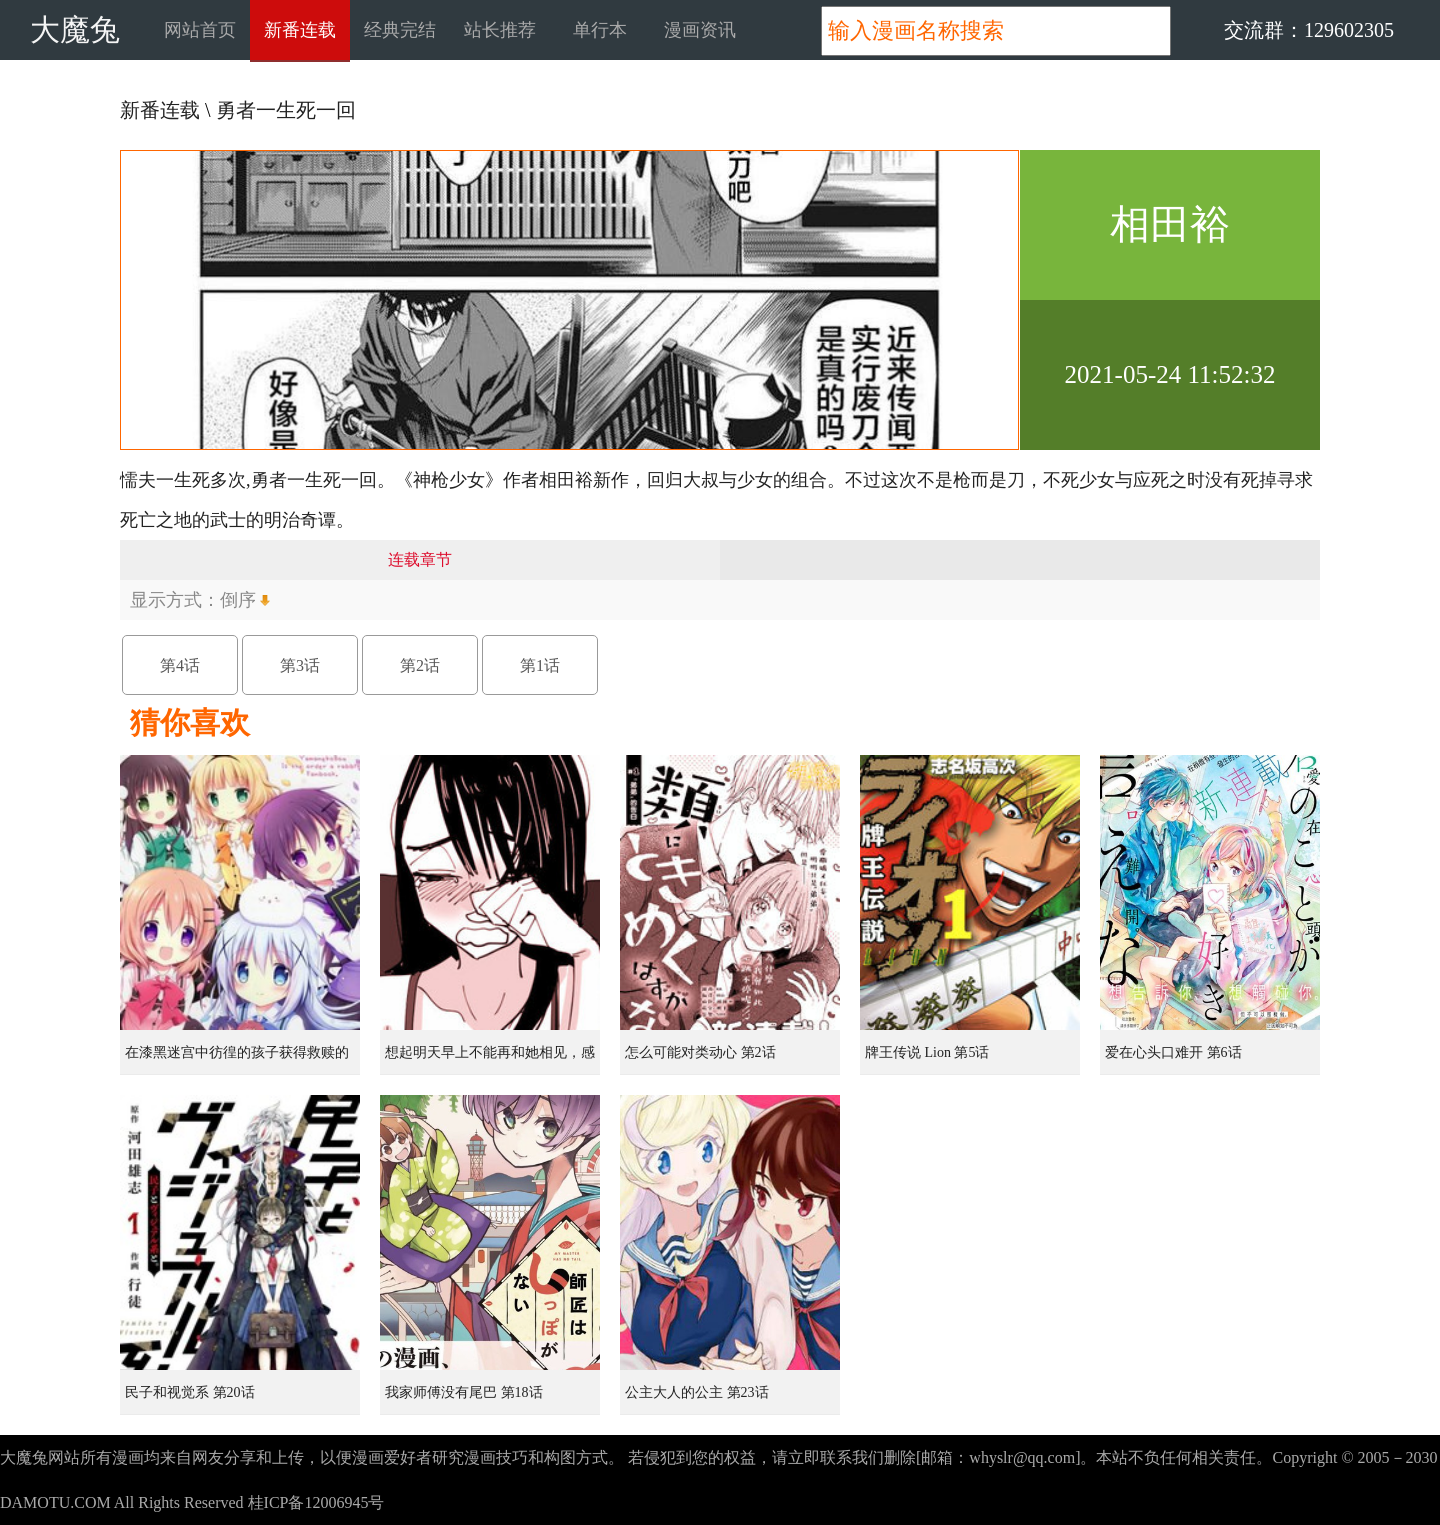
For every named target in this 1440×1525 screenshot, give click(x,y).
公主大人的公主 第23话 (697, 1392)
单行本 (600, 30)
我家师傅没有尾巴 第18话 (464, 1392)
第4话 (180, 665)
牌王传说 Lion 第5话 (927, 1052)
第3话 (300, 665)
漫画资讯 (700, 30)
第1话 (540, 665)
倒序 (238, 600)
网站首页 (200, 30)
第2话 (420, 665)
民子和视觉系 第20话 (190, 1392)
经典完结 (400, 30)
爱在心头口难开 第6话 (1173, 1052)
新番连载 (300, 30)
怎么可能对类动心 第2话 (700, 1052)
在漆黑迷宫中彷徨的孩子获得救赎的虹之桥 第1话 (237, 1060)
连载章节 (420, 559)
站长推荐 (500, 30)
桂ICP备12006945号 (316, 1502)
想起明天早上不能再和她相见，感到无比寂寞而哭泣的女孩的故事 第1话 (492, 1060)
